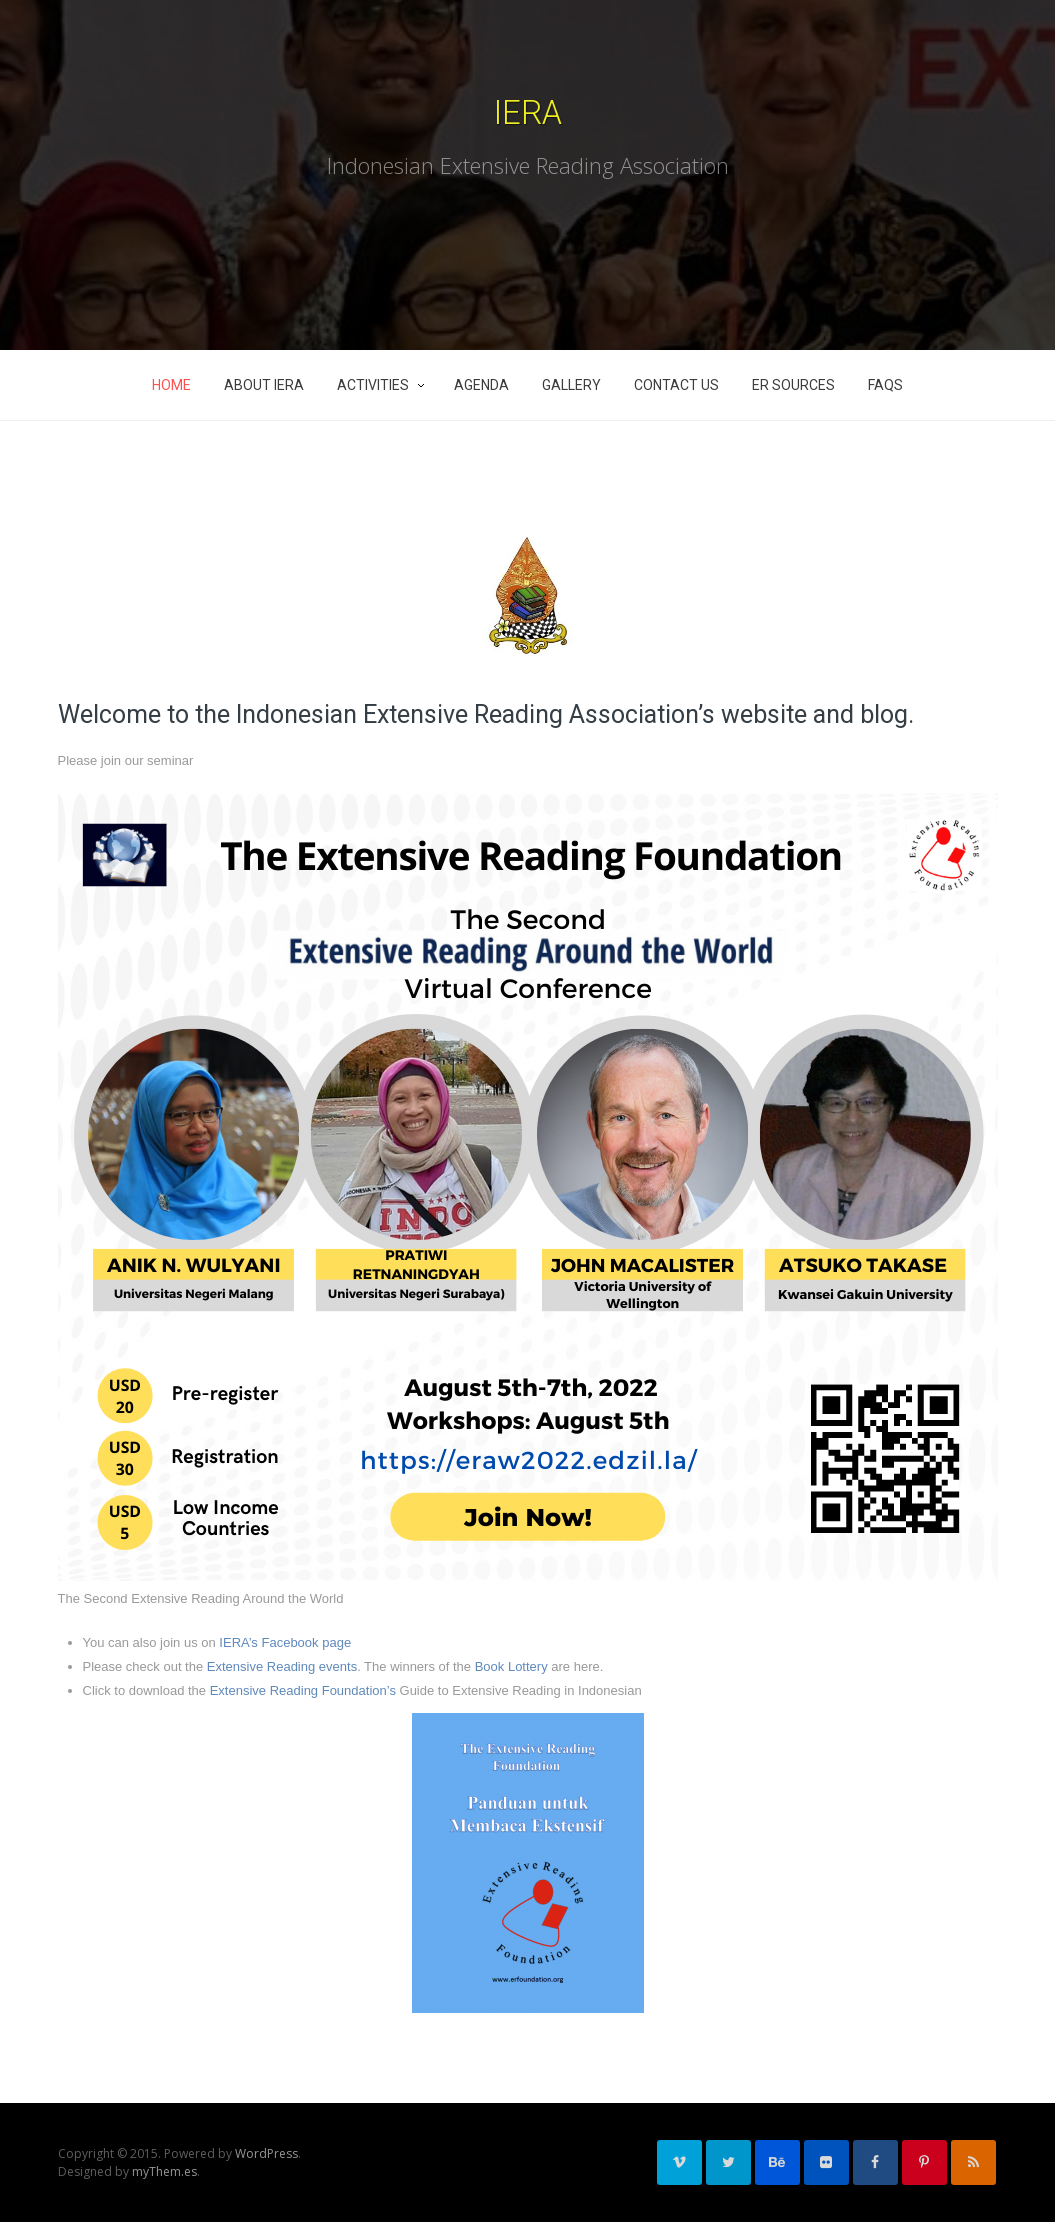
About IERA (264, 385)
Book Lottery (511, 1666)
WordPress (266, 2153)
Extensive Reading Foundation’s (303, 1690)
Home (171, 385)
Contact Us (676, 385)
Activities (373, 385)
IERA (528, 112)
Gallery (571, 385)
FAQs (885, 385)
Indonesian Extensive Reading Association (528, 165)
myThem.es (164, 2171)
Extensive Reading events (282, 1666)
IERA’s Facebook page (285, 1642)
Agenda (481, 385)
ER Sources (793, 385)
